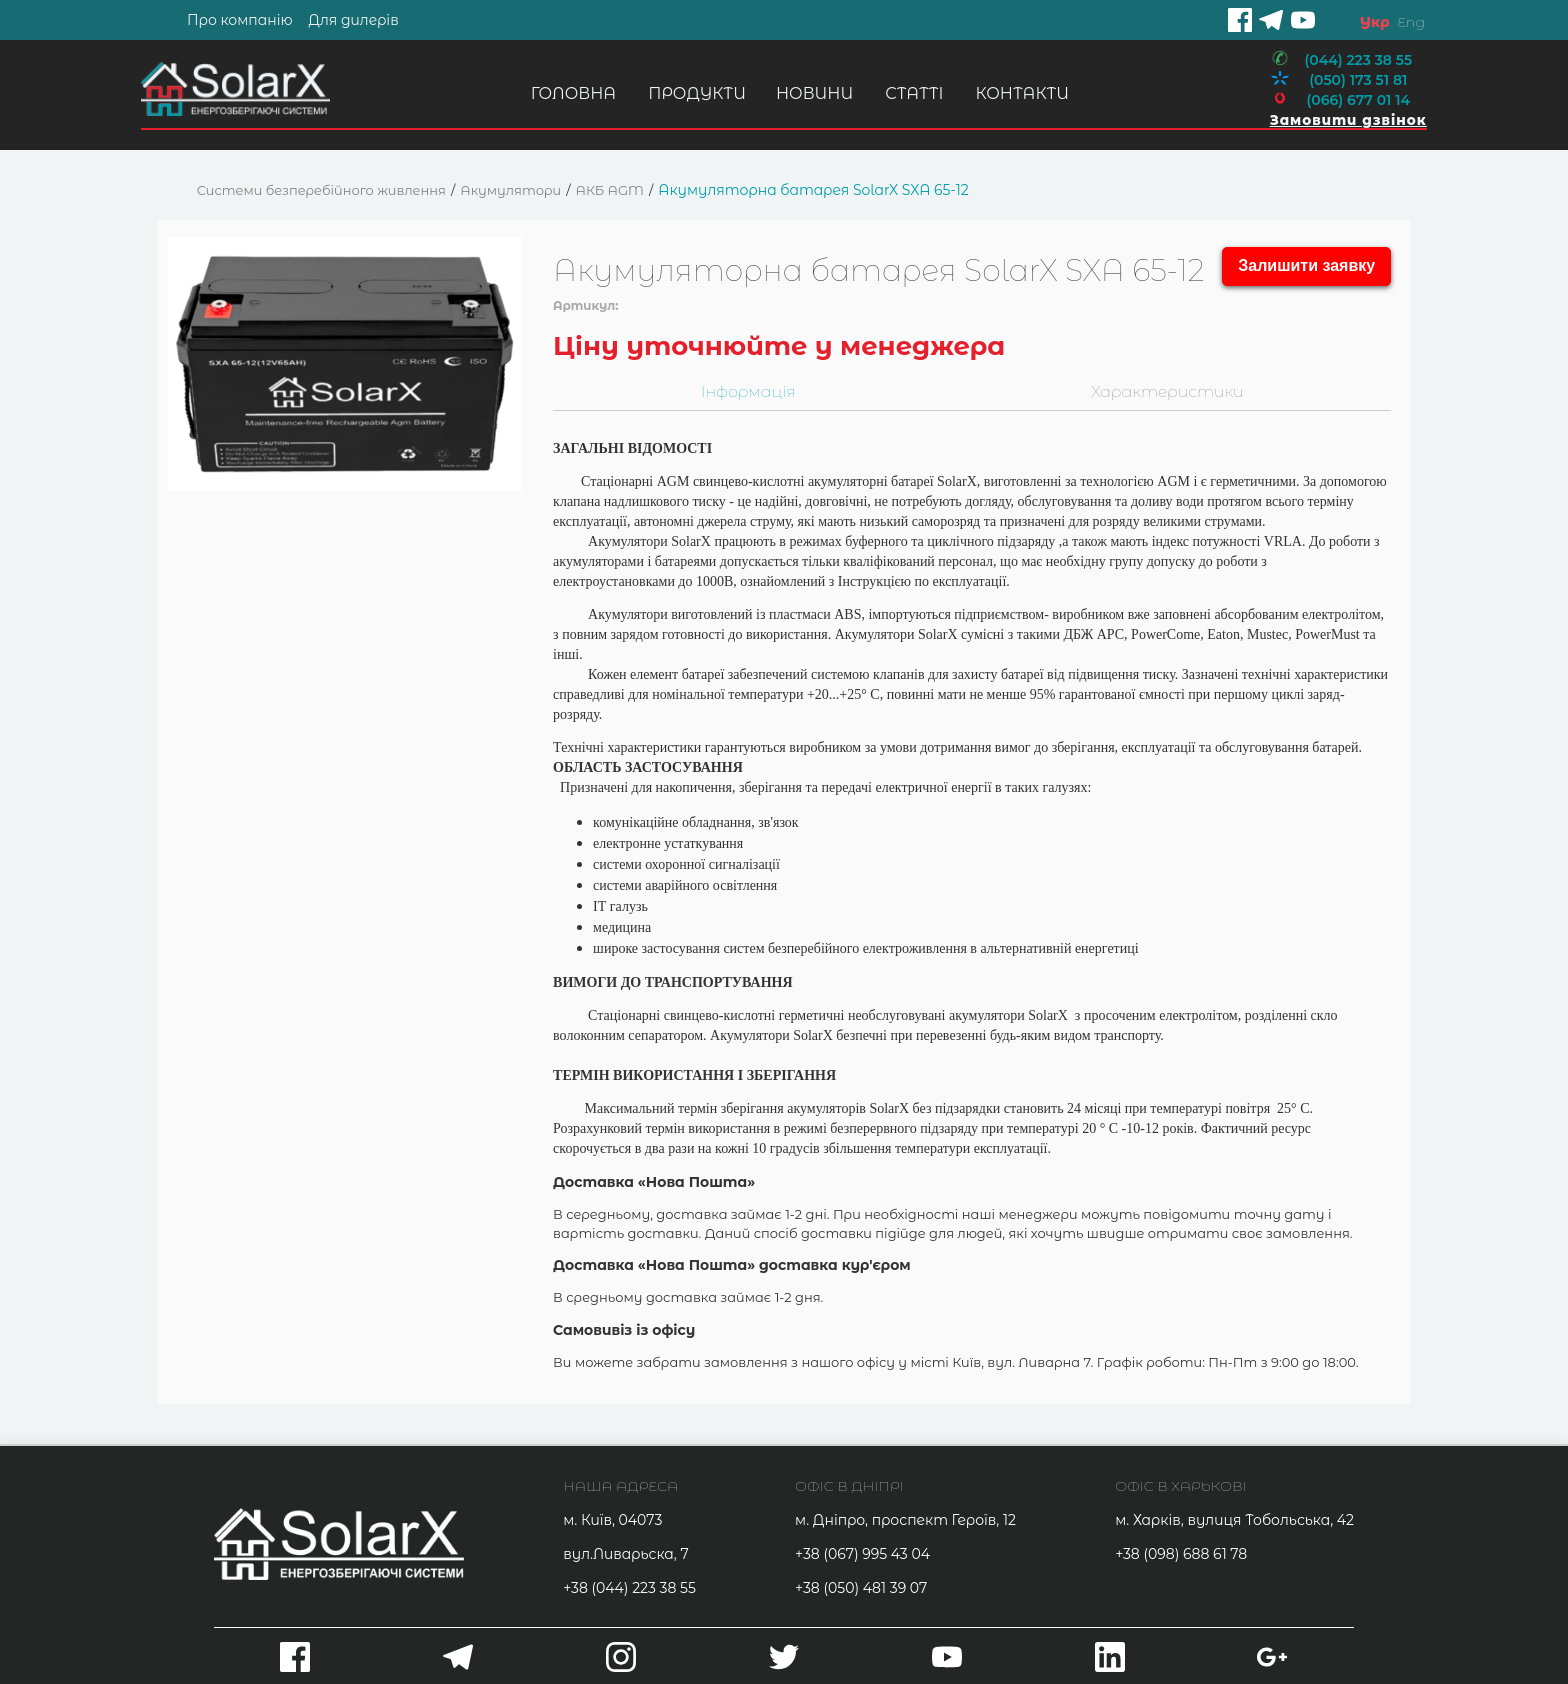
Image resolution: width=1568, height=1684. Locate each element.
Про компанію (240, 20)
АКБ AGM (610, 190)
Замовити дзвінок (1346, 120)
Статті (912, 93)
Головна (570, 93)
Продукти (695, 93)
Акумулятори (510, 190)
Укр (1375, 22)
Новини (812, 93)
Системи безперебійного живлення (321, 190)
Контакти (1020, 93)
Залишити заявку (1306, 265)
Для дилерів (353, 20)
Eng (1410, 22)
